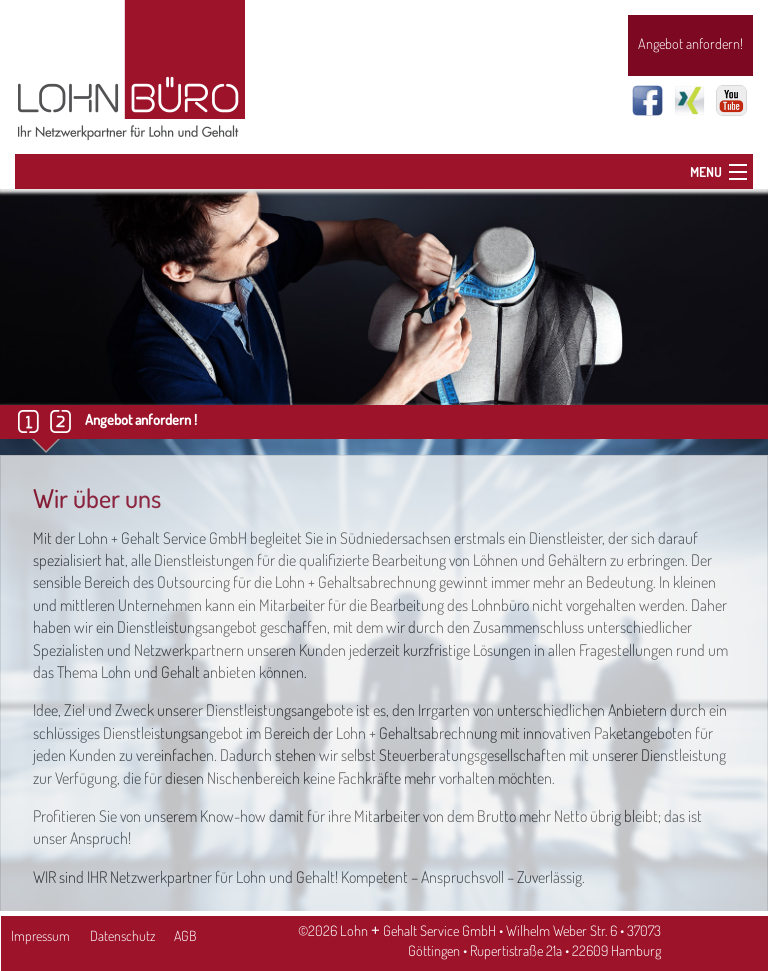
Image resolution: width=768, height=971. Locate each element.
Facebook (647, 100)
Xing (689, 100)
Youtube (731, 100)
